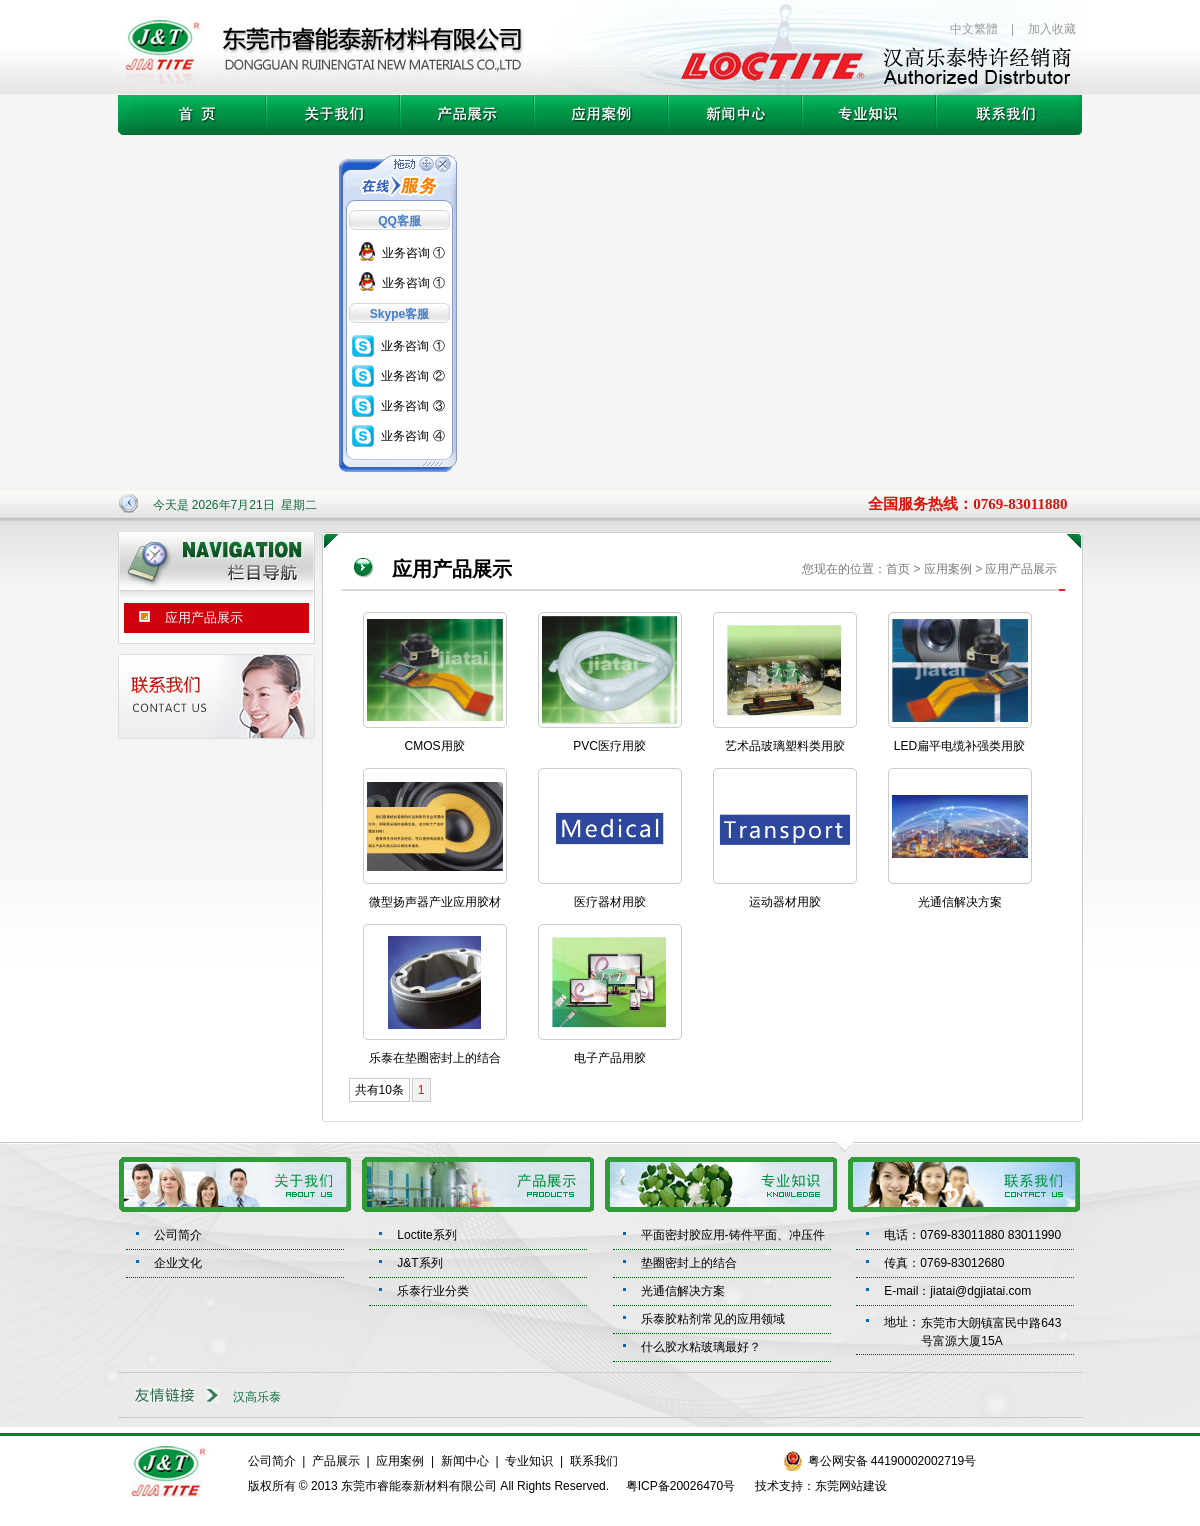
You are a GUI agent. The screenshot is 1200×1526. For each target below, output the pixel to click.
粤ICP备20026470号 (680, 1486)
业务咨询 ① (413, 253)
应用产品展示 (183, 614)
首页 (898, 569)
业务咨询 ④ (412, 436)
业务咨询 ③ (412, 406)
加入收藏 (1052, 29)
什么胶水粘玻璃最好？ (701, 1347)
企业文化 (178, 1263)
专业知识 (529, 1461)
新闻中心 (465, 1461)
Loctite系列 (426, 1235)
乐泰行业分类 (433, 1291)
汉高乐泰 (257, 1397)
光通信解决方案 (683, 1291)
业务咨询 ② (412, 376)
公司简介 (178, 1235)
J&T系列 (419, 1263)
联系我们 (594, 1461)
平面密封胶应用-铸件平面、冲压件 (733, 1235)
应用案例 (400, 1461)
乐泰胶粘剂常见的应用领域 (713, 1319)
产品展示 (336, 1461)
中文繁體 (974, 29)
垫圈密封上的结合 (689, 1263)
